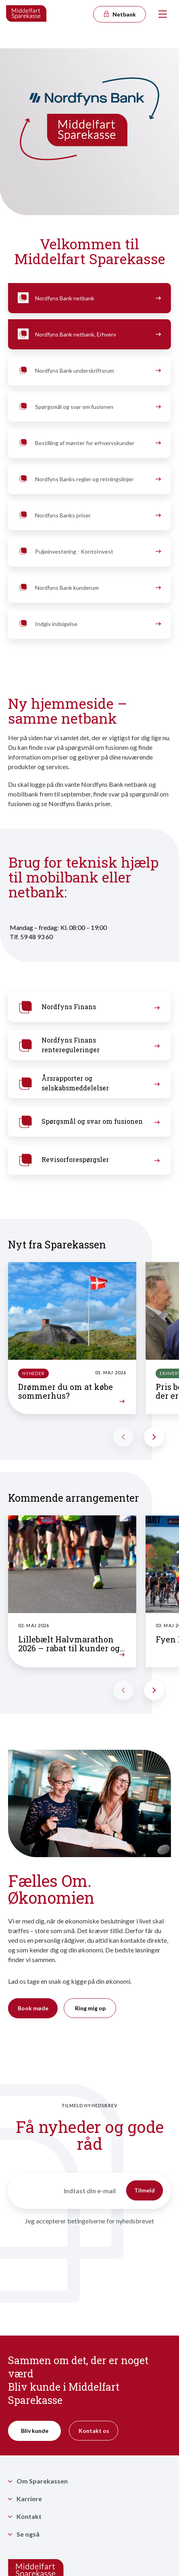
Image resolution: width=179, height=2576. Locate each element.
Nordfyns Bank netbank (88, 298)
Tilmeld (144, 2190)
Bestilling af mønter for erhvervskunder (88, 443)
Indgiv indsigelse (88, 624)
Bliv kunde (34, 2430)
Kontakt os (94, 2430)
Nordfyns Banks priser (88, 515)
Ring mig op (90, 2008)
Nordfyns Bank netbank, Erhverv (88, 334)
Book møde (33, 2008)
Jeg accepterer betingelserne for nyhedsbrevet (89, 2221)
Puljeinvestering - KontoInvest (88, 552)
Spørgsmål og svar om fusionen (88, 407)
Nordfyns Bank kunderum (88, 588)
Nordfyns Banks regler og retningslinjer (88, 479)
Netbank (119, 14)
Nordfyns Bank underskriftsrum (88, 371)
